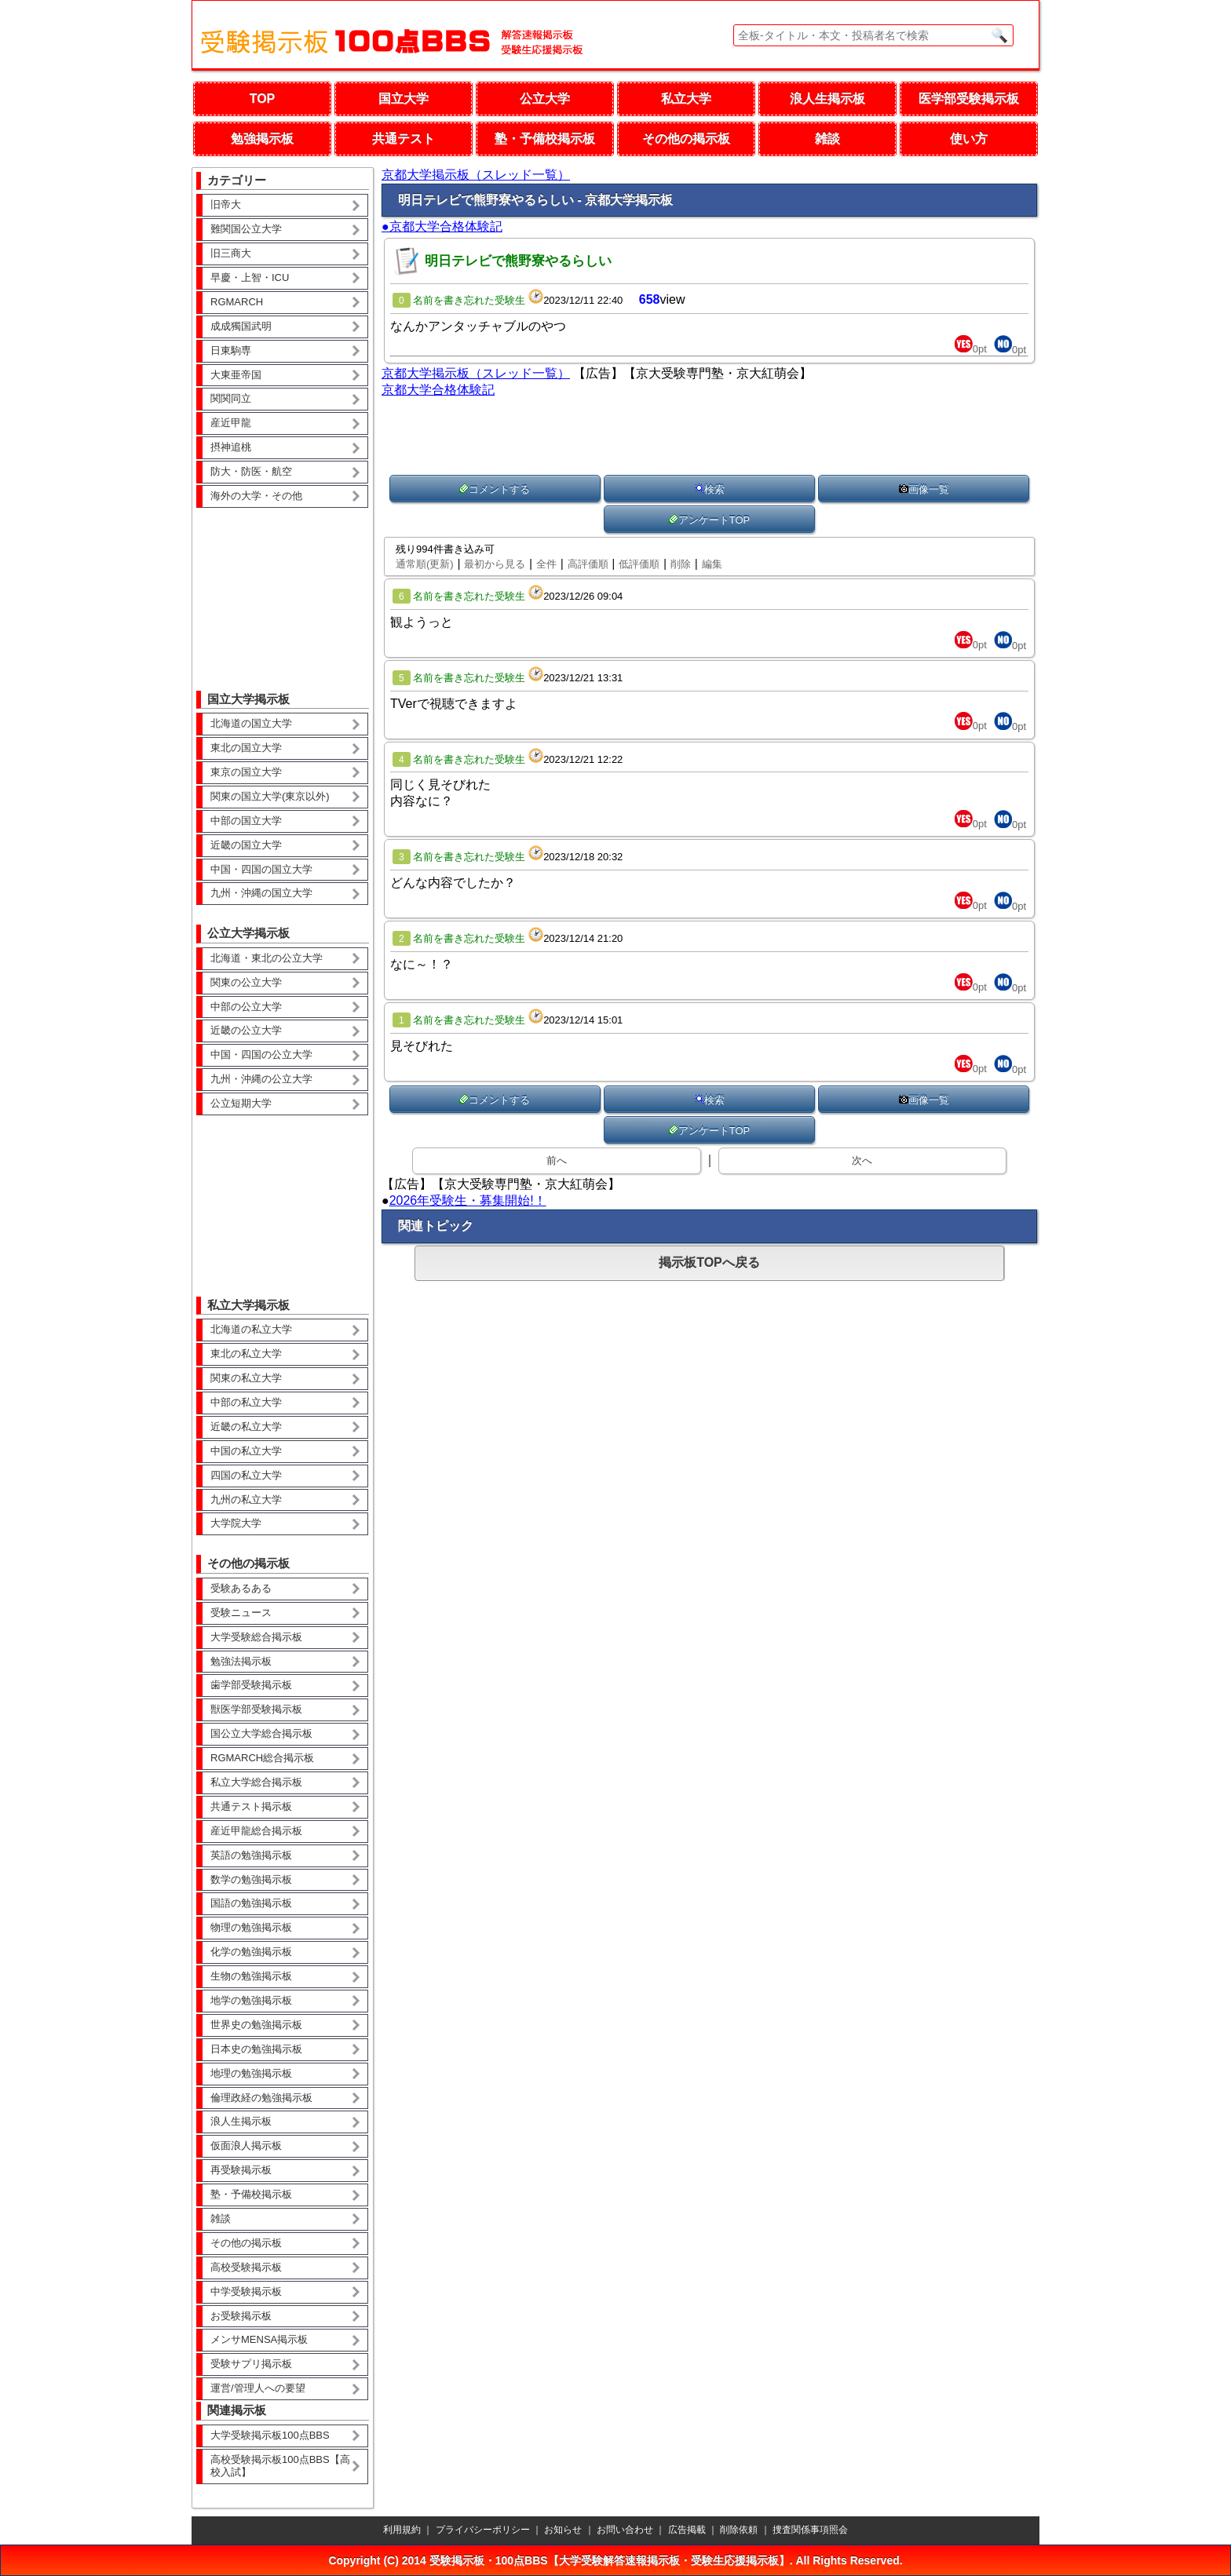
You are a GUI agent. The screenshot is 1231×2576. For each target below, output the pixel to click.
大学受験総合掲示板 (256, 1637)
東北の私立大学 (246, 1353)
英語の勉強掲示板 (251, 1855)
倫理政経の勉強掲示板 (261, 2097)
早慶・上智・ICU (249, 277)
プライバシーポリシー (483, 2529)
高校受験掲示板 (246, 2267)
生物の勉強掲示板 (251, 1976)
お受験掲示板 (241, 2316)
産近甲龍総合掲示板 (256, 1831)
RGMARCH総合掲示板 (262, 1758)
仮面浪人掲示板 (246, 2145)
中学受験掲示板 (246, 2291)
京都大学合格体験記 (438, 389)
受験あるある (241, 1588)
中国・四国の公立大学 (261, 1054)
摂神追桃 (230, 447)
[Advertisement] (282, 587)
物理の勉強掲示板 (251, 1927)
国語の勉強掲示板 (251, 1903)
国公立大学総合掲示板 (261, 1733)
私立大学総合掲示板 (256, 1782)
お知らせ (563, 2529)
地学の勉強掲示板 (251, 2000)
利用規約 (402, 2529)
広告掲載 (687, 2529)
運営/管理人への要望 (257, 2388)
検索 (710, 489)
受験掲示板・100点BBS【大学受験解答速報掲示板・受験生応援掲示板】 (609, 2560)
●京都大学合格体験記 (442, 226)
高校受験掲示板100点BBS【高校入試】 (280, 2466)
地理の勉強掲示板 (251, 2073)
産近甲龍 (230, 423)
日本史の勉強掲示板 (256, 2049)
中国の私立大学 (246, 1451)
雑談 (827, 138)
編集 (712, 564)
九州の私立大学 (246, 1499)
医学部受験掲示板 (969, 98)
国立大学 (403, 98)
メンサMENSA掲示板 (259, 2339)
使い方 (969, 138)
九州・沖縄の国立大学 (261, 893)
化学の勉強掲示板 (251, 1952)
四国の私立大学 (246, 1475)
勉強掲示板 (262, 138)
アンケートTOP (710, 520)
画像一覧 (924, 489)
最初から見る (494, 564)
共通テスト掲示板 (251, 1806)
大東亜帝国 (235, 375)
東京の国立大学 (246, 772)
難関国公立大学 (246, 229)
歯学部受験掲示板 (251, 1685)
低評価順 (639, 564)
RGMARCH (236, 302)
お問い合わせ (625, 2529)
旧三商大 (230, 253)
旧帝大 (225, 204)
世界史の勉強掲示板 (256, 2025)
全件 (546, 564)
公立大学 (545, 98)
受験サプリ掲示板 (251, 2364)
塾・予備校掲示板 (545, 138)
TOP (263, 98)
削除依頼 (739, 2529)
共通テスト (403, 138)
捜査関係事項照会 (810, 2529)
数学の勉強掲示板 (251, 1879)
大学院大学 (235, 1523)
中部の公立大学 (246, 1007)
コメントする (494, 489)
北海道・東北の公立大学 (266, 958)
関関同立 (230, 398)
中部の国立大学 (246, 820)
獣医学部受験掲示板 (256, 1709)
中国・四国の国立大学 (261, 869)
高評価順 (588, 564)
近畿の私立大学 (246, 1426)
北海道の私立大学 (251, 1329)
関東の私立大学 (246, 1378)
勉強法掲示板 (241, 1661)
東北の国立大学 (246, 747)
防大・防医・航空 (251, 471)
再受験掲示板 (241, 2170)
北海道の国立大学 (251, 723)
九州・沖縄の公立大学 (261, 1079)
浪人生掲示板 (827, 98)
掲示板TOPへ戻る (709, 1262)
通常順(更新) (425, 564)
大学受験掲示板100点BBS (270, 2435)
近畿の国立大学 (246, 845)
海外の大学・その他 (256, 496)
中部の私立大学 (246, 1402)
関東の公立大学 (246, 982)
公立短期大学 (241, 1103)
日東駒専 (230, 350)
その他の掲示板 (686, 138)
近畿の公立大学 (246, 1030)
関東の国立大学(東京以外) (270, 796)
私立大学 (686, 98)
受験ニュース (241, 1612)
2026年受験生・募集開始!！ (467, 1200)
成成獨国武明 (241, 326)
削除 (680, 564)
